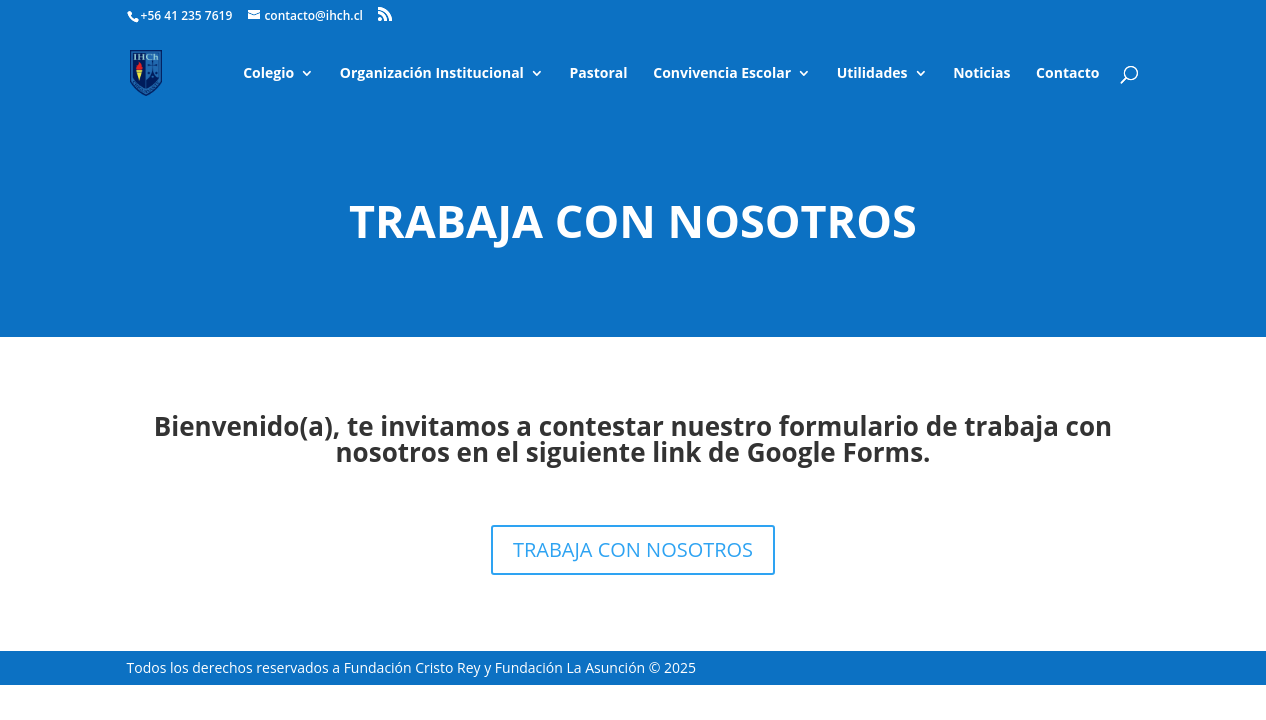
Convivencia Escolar (722, 74)
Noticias (981, 74)
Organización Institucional (432, 74)
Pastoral (599, 74)
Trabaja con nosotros (633, 220)
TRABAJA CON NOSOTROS (633, 549)
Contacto (1067, 74)
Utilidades (872, 74)
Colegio (268, 74)
